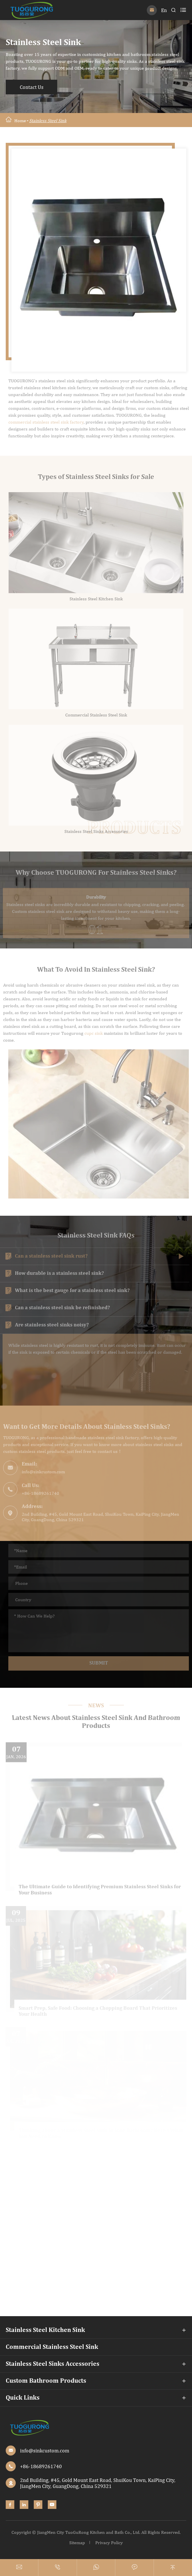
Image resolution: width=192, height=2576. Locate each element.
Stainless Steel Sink (47, 120)
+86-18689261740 (41, 2466)
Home (20, 120)
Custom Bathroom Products (46, 2381)
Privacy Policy (109, 2542)
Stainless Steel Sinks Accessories (52, 2364)
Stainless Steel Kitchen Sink (45, 2330)
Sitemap (77, 2542)
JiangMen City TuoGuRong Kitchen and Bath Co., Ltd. (88, 2532)
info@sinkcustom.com (44, 2451)
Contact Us (31, 87)
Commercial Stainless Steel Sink (52, 2347)
